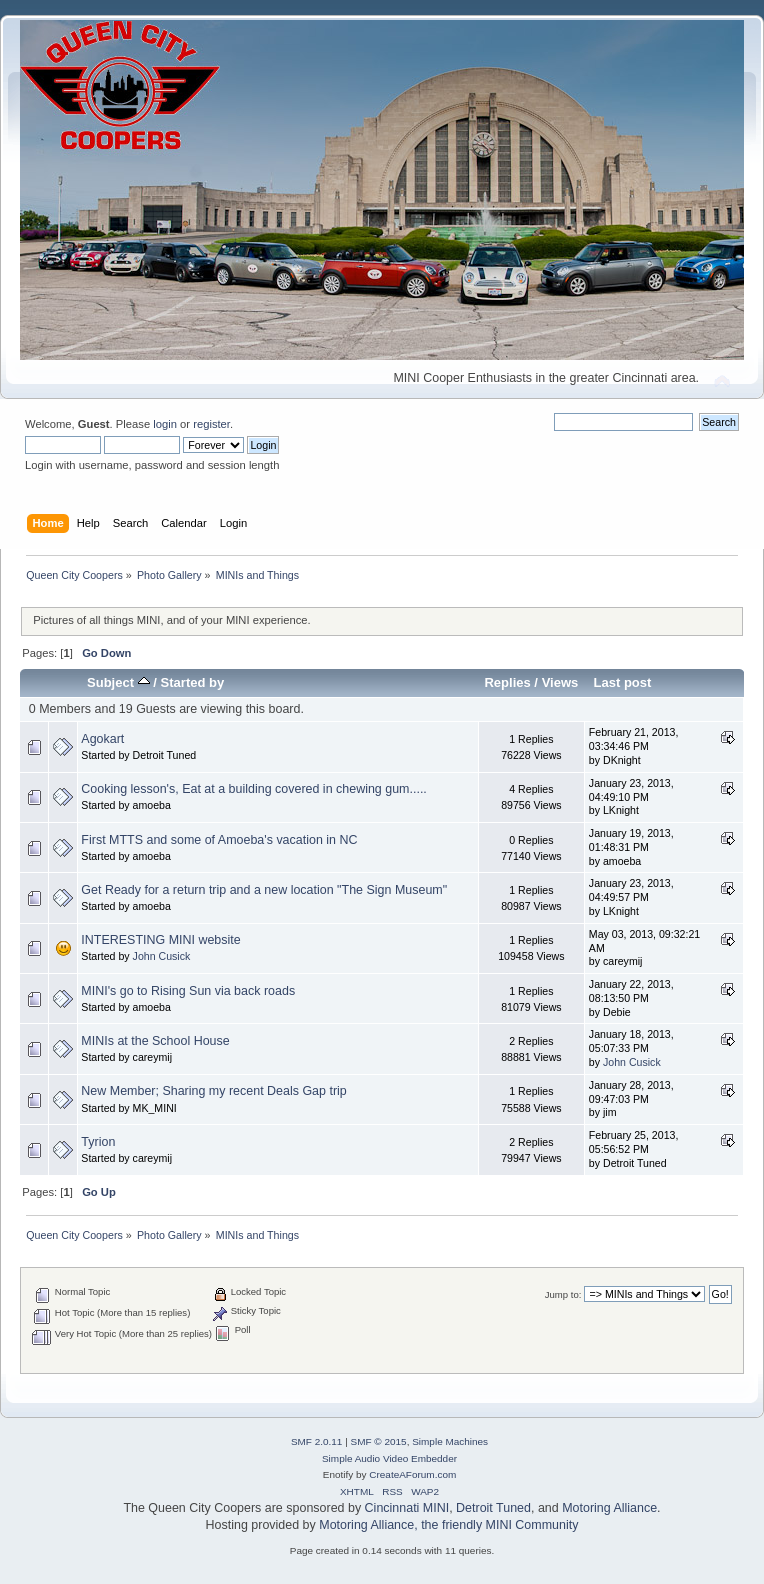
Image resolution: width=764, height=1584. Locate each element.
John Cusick (162, 956)
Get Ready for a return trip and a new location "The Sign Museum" (264, 890)
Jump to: (563, 1294)
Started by (193, 682)
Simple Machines (450, 1441)
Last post (622, 682)
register (211, 424)
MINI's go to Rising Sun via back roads (188, 991)
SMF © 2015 (379, 1441)
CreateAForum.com (412, 1474)
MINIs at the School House (155, 1041)
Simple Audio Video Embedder (389, 1458)
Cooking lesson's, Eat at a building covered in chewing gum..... (253, 789)
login (165, 424)
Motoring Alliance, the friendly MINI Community (448, 1525)
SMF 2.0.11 (317, 1441)
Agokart (102, 739)
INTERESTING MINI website (160, 940)
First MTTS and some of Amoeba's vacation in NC (219, 840)
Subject (118, 682)
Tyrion (98, 1142)
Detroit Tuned (493, 1508)
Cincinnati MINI (407, 1508)
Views (560, 682)
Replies (507, 682)
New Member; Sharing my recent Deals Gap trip (213, 1091)
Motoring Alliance (609, 1508)
